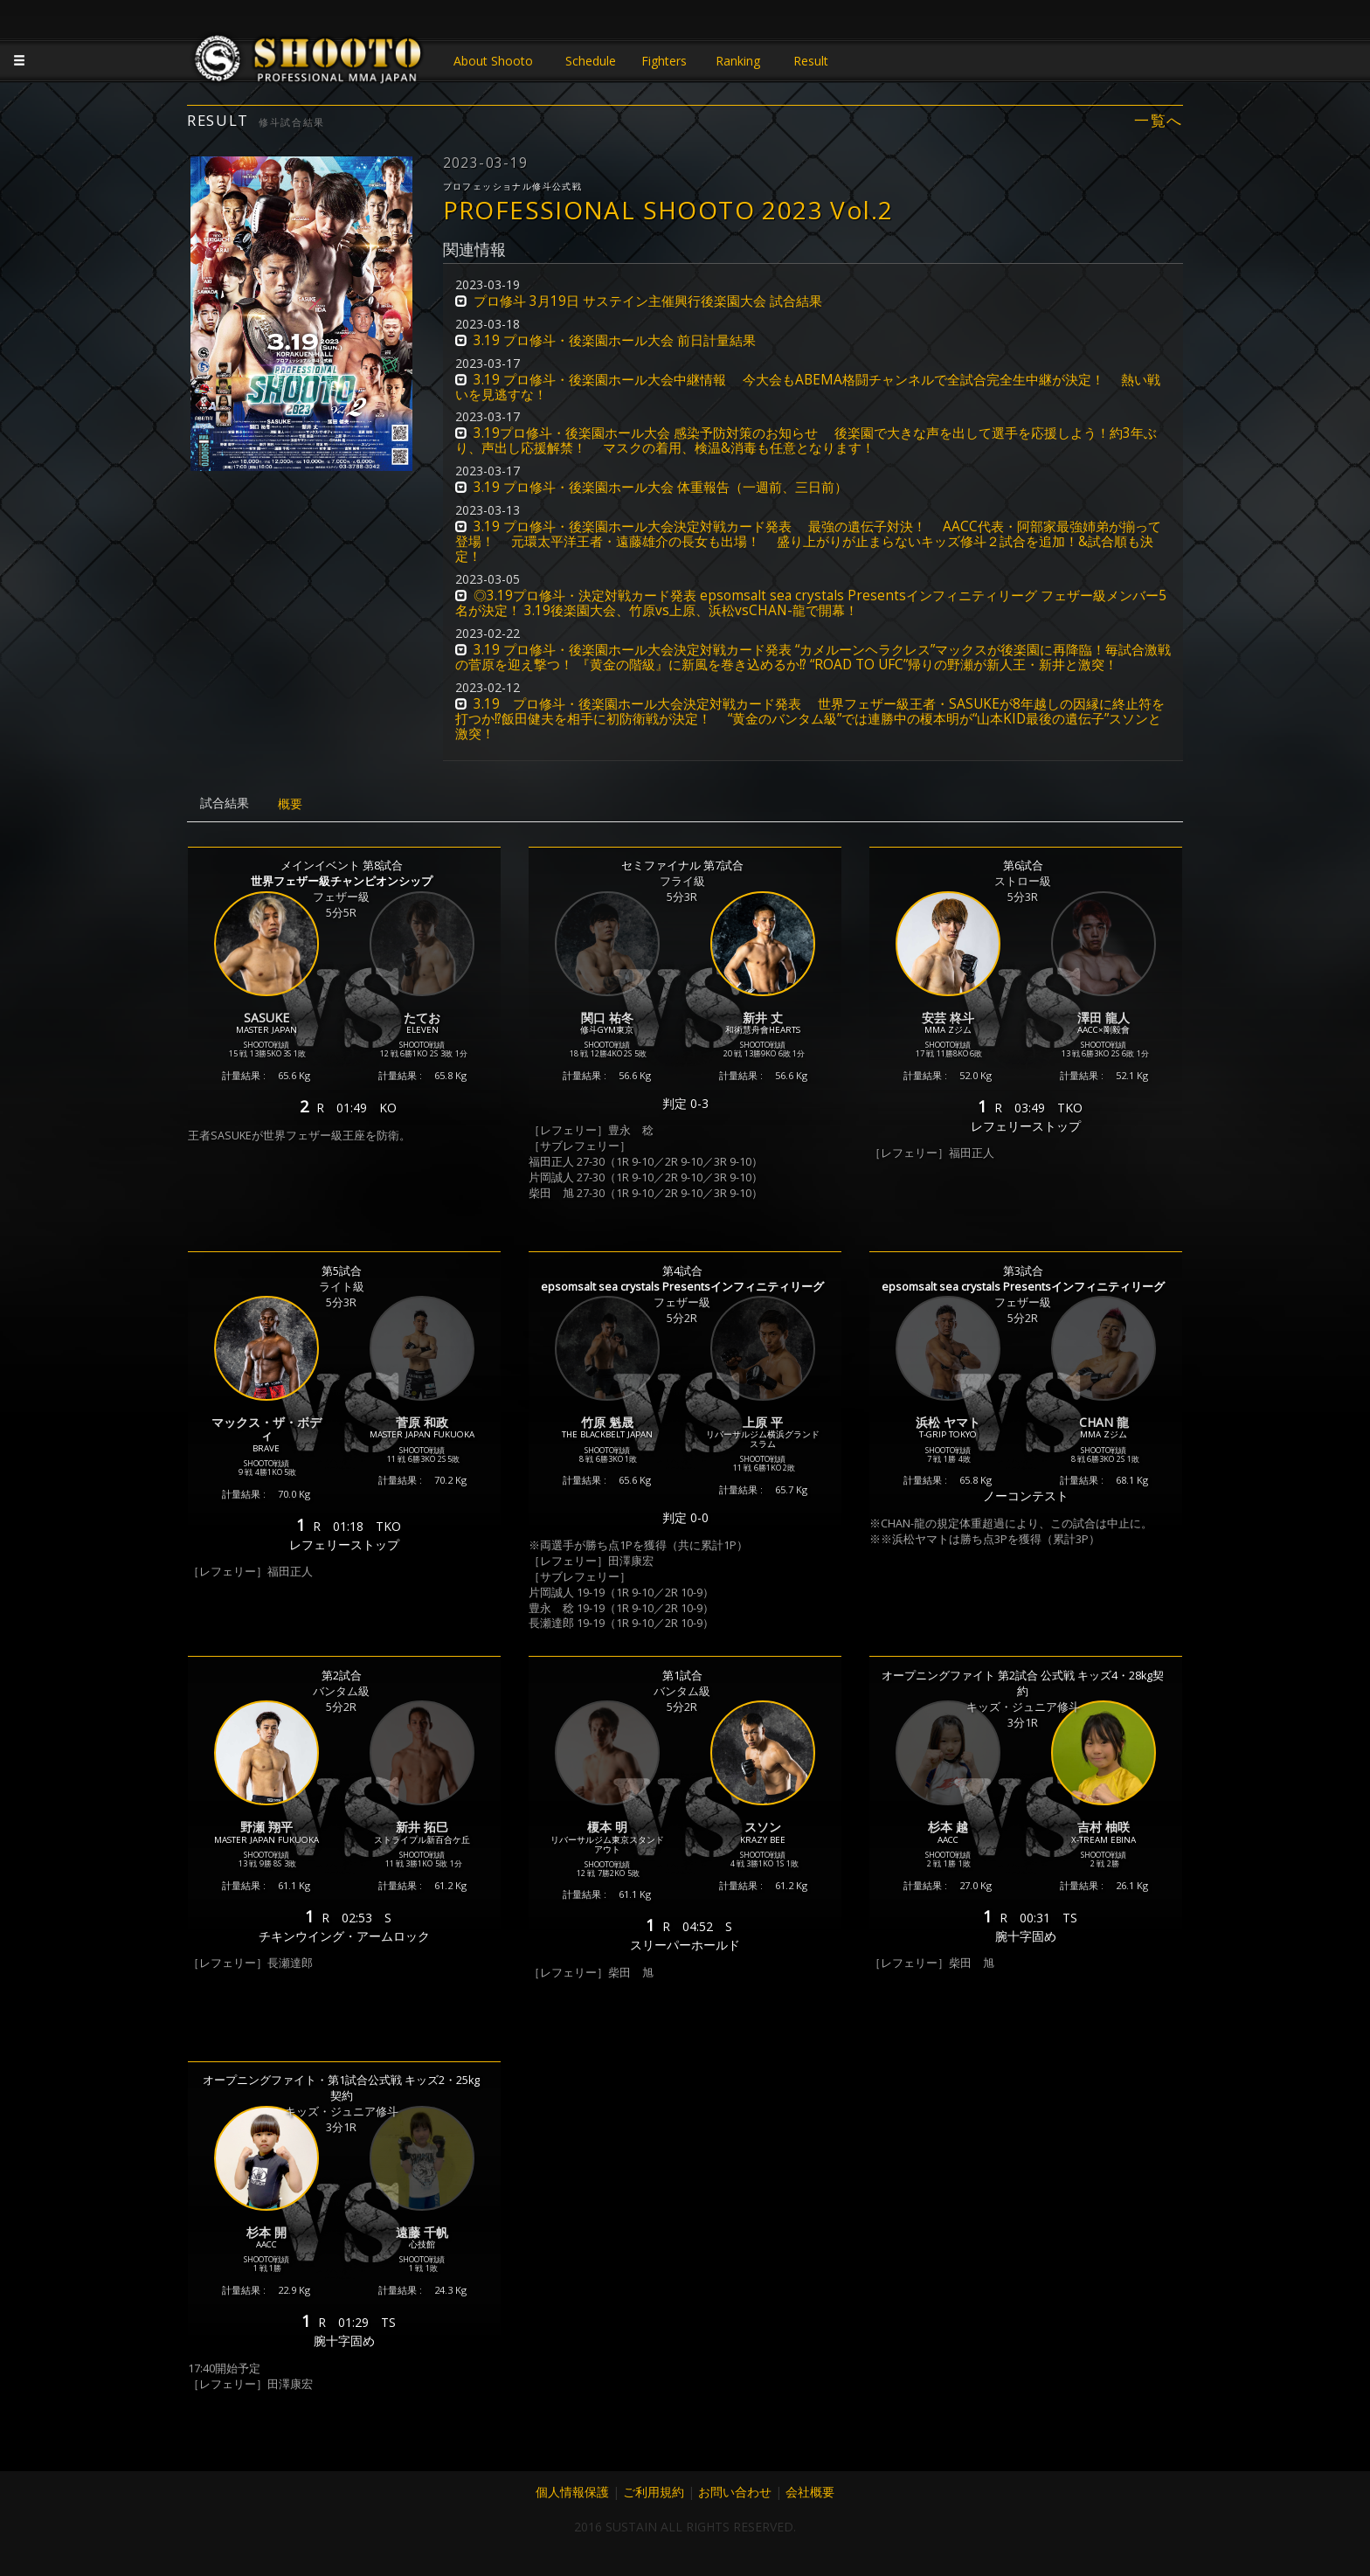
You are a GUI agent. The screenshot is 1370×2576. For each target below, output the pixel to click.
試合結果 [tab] (224, 802)
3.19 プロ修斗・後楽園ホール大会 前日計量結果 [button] (615, 340)
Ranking (738, 60)
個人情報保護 (572, 2491)
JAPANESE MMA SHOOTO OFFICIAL (309, 63)
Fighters (664, 60)
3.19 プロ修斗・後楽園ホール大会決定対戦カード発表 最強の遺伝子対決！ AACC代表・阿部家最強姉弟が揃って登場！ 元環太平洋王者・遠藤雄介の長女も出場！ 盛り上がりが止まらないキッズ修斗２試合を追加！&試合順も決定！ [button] (808, 541)
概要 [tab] (290, 803)
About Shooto (493, 60)
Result (810, 60)
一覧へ (1158, 120)
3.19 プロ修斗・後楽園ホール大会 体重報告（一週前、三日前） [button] (661, 487)
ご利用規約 (653, 2491)
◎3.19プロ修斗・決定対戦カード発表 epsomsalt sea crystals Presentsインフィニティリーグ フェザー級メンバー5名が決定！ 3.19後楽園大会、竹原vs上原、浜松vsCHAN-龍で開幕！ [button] (810, 603)
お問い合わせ (734, 2491)
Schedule (590, 60)
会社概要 (809, 2491)
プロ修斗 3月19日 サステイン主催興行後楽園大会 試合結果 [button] (648, 301)
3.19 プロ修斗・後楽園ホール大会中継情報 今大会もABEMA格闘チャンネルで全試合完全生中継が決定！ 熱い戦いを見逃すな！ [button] (807, 387)
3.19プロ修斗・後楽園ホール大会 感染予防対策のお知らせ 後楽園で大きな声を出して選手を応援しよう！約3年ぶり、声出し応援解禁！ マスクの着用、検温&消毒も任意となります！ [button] (806, 440)
